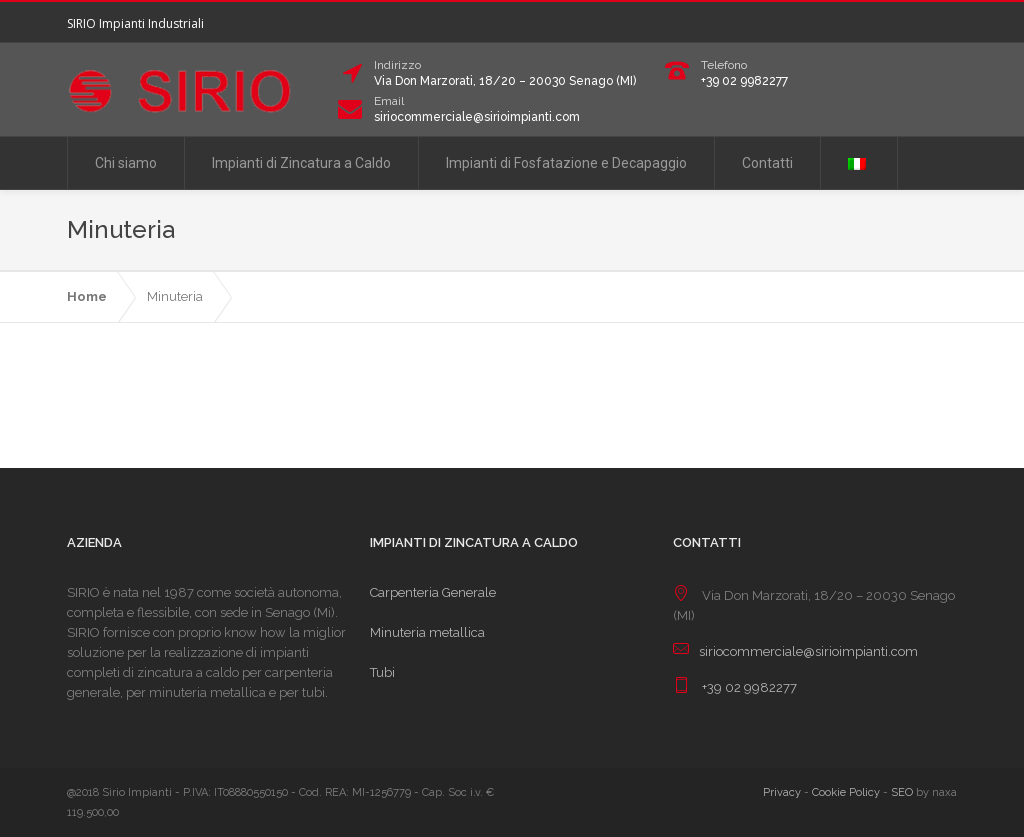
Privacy (782, 792)
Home (87, 296)
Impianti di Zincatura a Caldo (301, 163)
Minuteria (175, 296)
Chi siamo (126, 163)
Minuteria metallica (427, 632)
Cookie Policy (846, 792)
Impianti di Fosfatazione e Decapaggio (566, 163)
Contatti (767, 163)
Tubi (382, 672)
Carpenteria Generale (433, 592)
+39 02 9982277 (744, 81)
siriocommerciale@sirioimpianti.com (477, 117)
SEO (902, 792)
